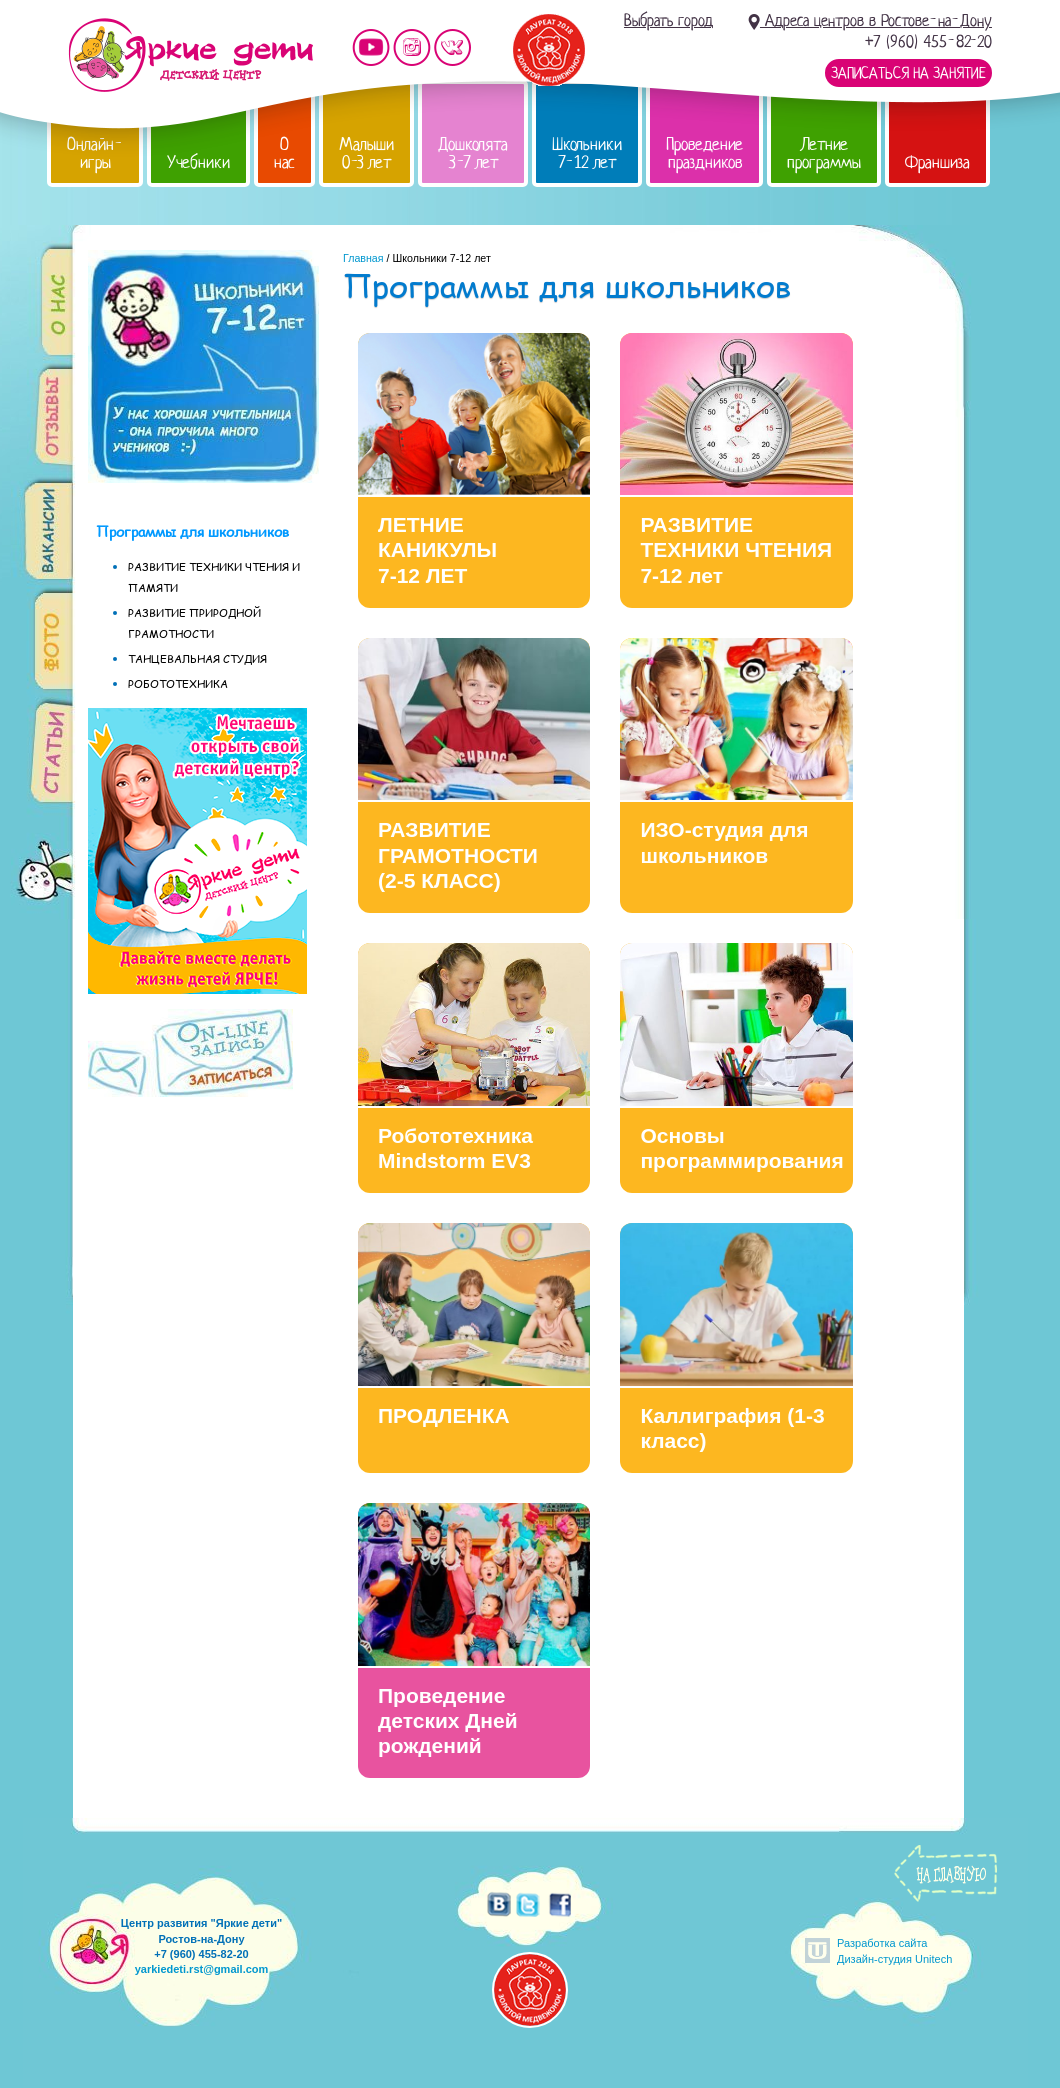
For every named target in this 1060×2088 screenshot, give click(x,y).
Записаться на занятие (908, 73)
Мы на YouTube (371, 47)
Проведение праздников (704, 153)
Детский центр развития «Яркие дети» (190, 55)
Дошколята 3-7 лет (473, 153)
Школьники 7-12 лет (587, 153)
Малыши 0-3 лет (366, 153)
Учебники (198, 162)
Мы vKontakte (453, 47)
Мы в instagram (412, 47)
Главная (363, 258)
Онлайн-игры (95, 153)
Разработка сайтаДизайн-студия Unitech (894, 1950)
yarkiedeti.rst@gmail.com (202, 1969)
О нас (284, 153)
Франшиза (937, 162)
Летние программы (824, 153)
